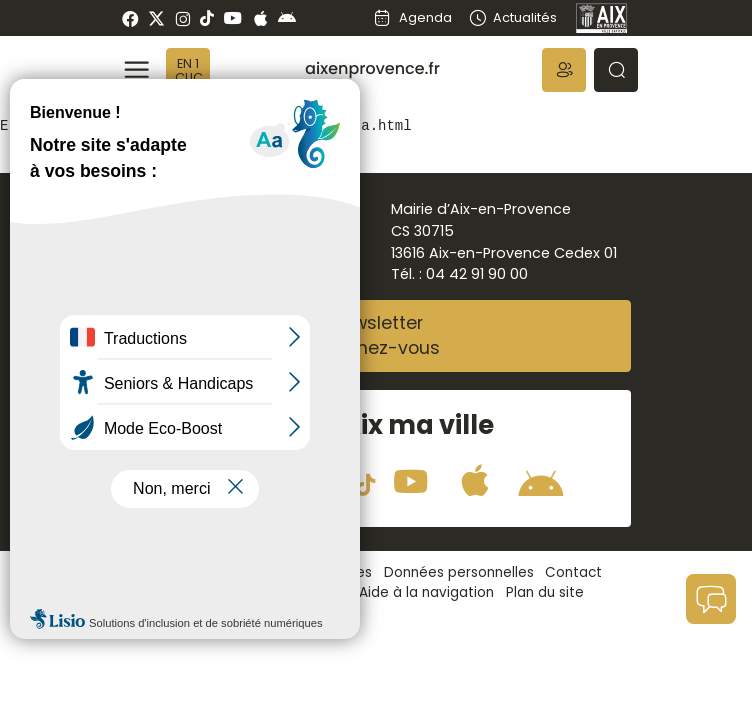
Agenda (412, 17)
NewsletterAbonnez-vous (376, 336)
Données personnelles (459, 572)
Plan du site (545, 592)
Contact (573, 572)
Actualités (512, 17)
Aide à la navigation (426, 592)
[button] (564, 70)
